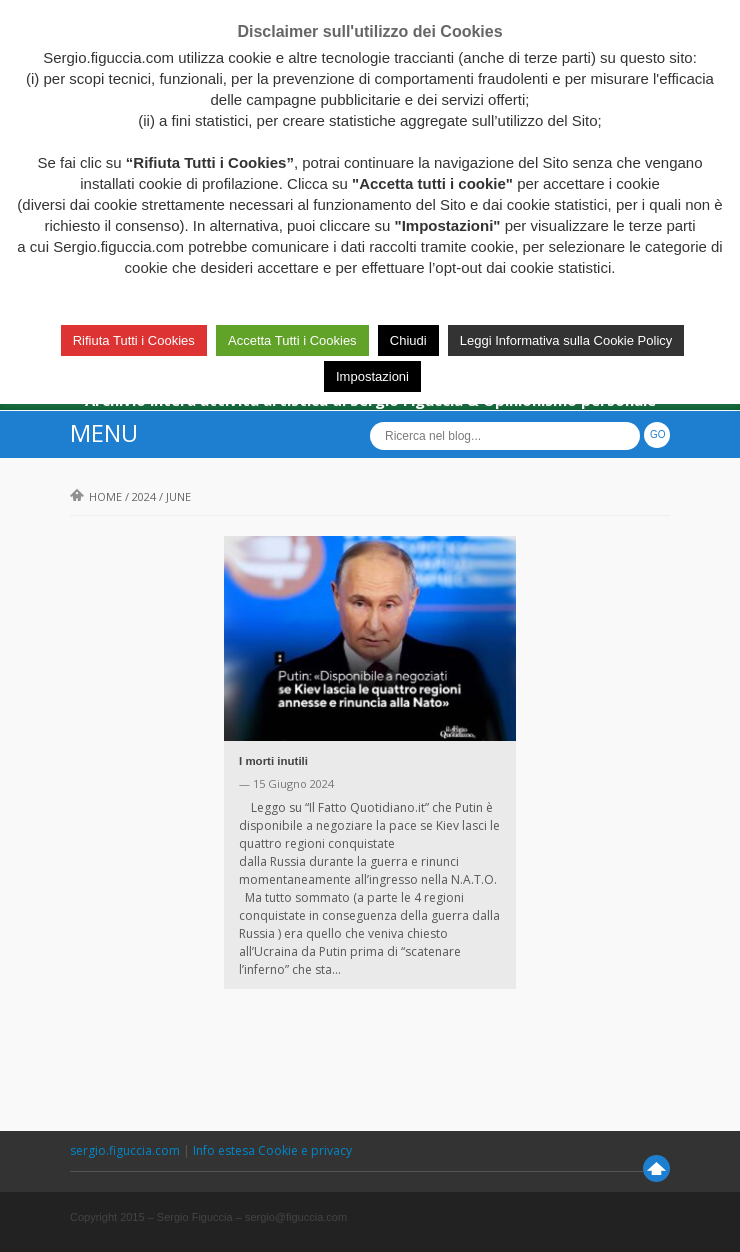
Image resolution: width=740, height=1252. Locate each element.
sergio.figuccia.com (126, 1150)
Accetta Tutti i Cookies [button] (292, 340)
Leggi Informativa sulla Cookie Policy (566, 340)
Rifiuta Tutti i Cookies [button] (134, 340)
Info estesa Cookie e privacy (272, 1150)
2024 (144, 496)
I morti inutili (273, 761)
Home (96, 496)
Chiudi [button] (408, 340)
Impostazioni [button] (372, 376)
